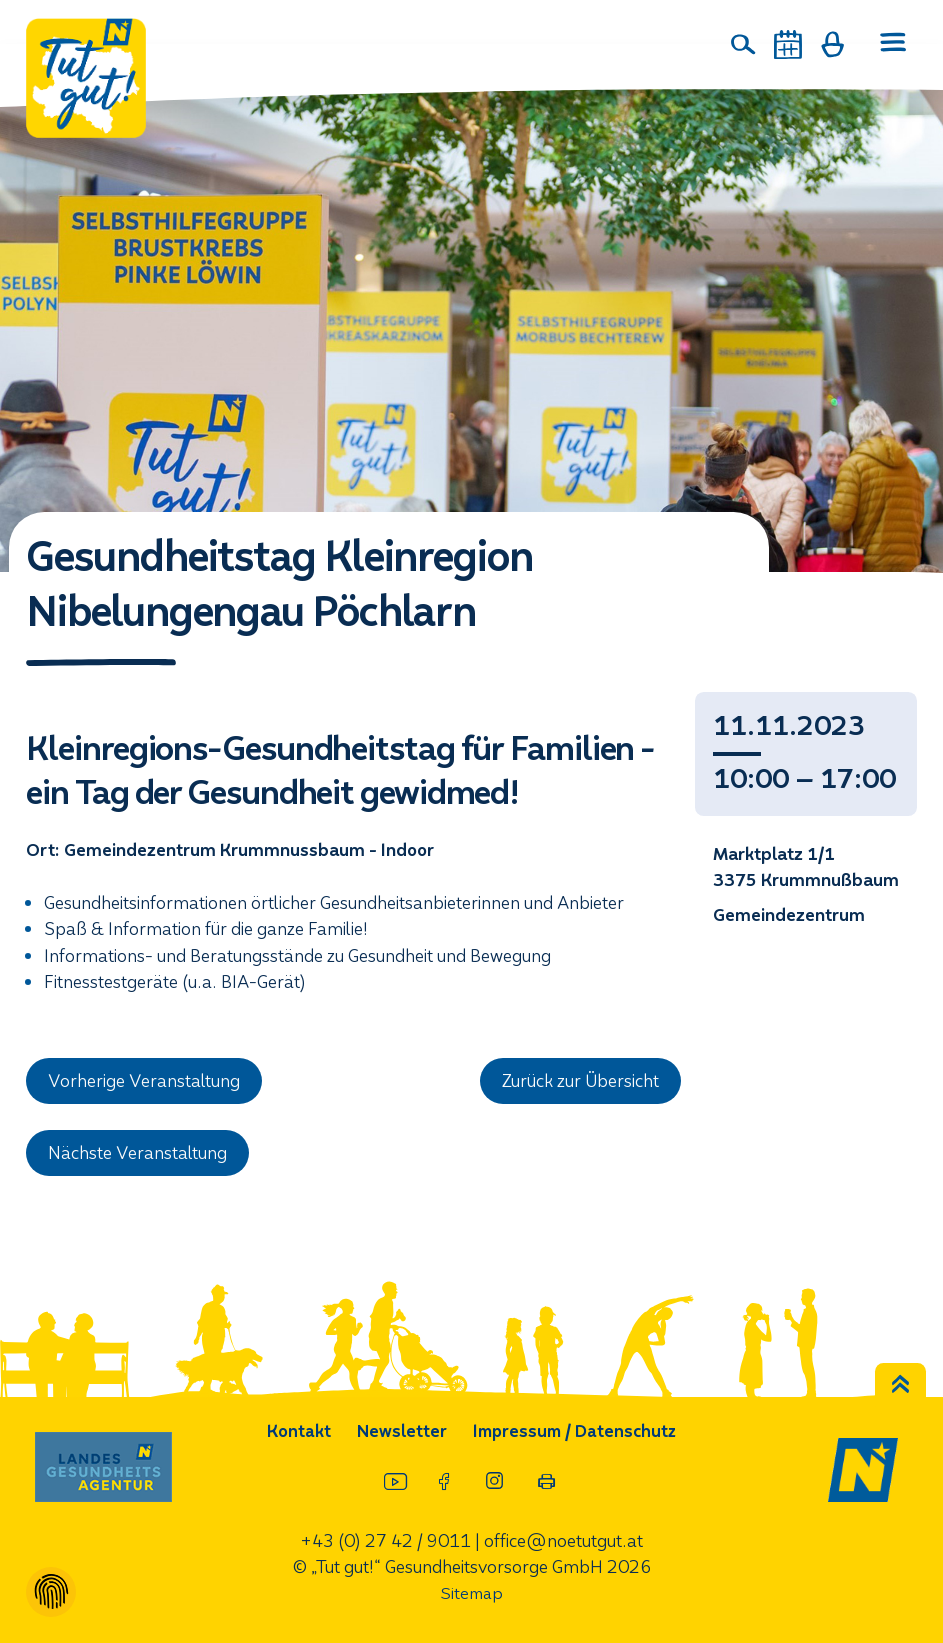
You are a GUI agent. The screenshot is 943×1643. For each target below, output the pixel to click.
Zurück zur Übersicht (580, 1081)
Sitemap (472, 1593)
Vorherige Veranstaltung (144, 1081)
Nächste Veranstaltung (138, 1153)
